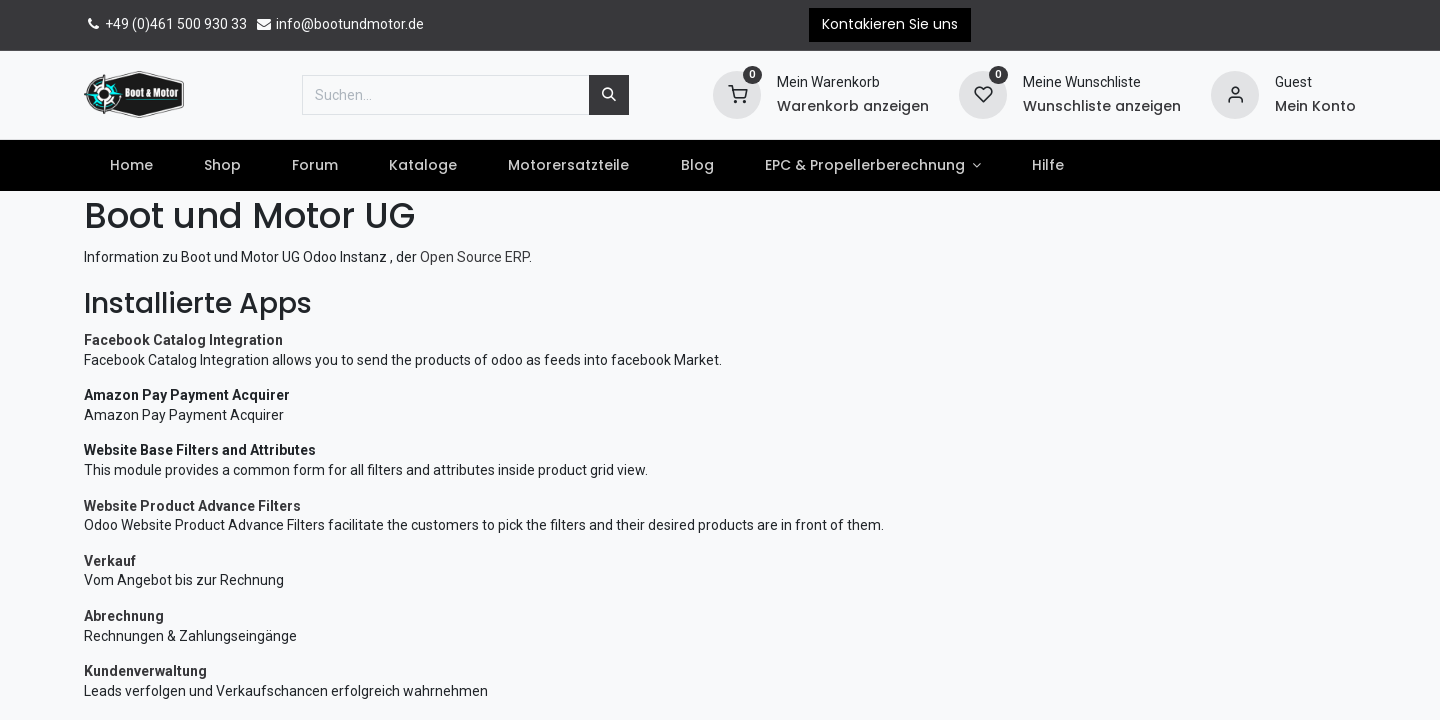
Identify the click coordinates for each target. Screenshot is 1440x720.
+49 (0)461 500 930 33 (165, 24)
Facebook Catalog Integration (183, 340)
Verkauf (110, 561)
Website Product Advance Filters (192, 506)
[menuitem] (131, 166)
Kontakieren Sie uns (890, 24)
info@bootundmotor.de (339, 24)
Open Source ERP (474, 257)
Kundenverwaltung (145, 671)
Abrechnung (124, 616)
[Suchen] (609, 95)
